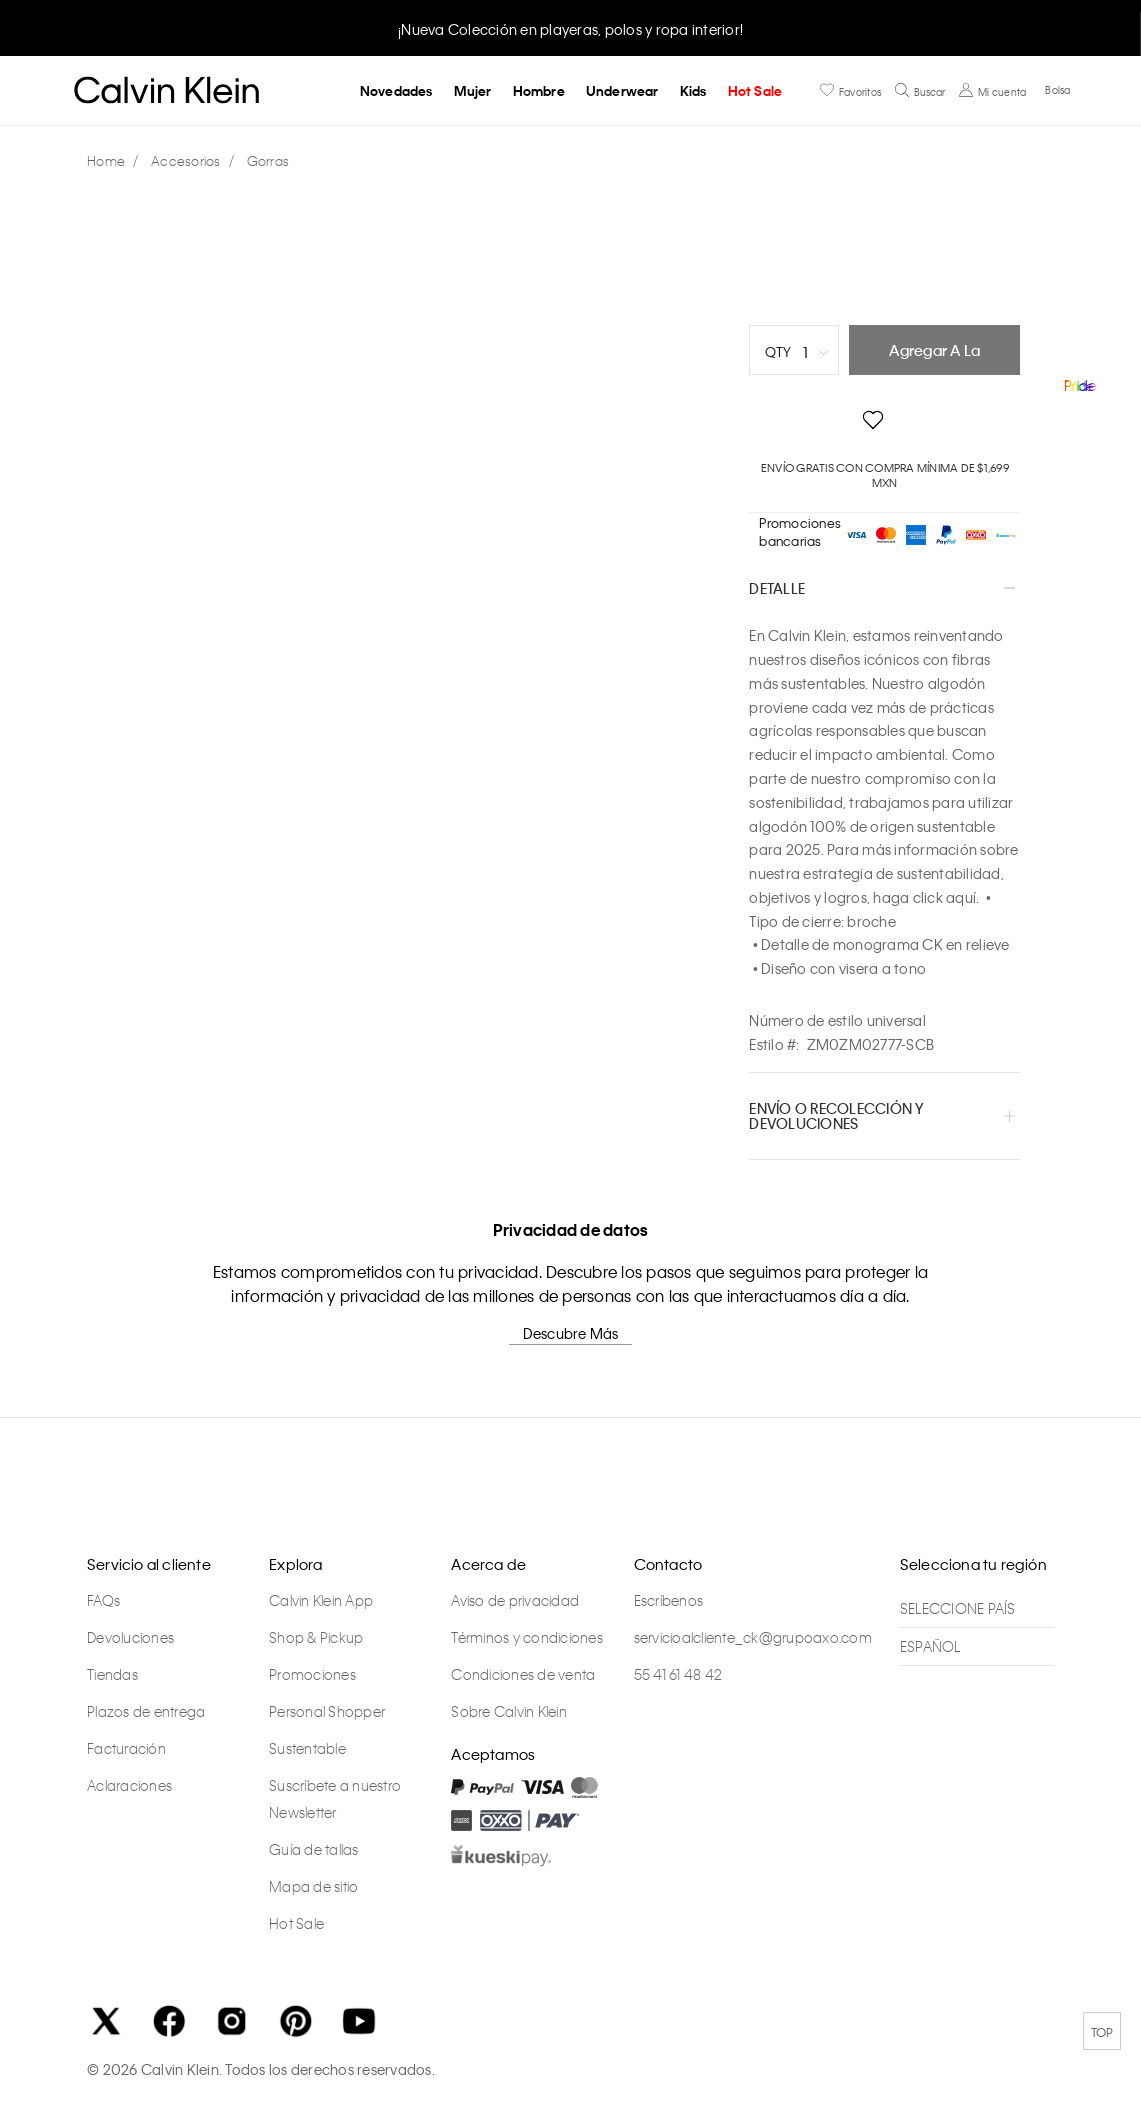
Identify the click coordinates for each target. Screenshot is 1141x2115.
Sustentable (307, 1748)
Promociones (312, 1674)
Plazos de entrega (146, 1711)
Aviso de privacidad (515, 1600)
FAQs (103, 1600)
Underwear (622, 90)
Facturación (126, 1748)
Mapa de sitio (313, 1886)
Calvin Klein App (321, 1600)
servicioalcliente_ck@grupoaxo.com (753, 1637)
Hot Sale (755, 90)
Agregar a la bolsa (934, 357)
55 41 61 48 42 (678, 1674)
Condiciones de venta (523, 1674)
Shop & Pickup (316, 1637)
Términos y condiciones (527, 1637)
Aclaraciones (129, 1785)
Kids (693, 90)
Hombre (539, 90)
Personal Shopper (327, 1711)
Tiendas (112, 1674)
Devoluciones (130, 1637)
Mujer (473, 90)
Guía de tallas (314, 1849)
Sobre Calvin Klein (509, 1711)
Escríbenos (669, 1600)
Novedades (396, 90)
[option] (570, 27)
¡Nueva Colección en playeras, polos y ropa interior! (570, 29)
